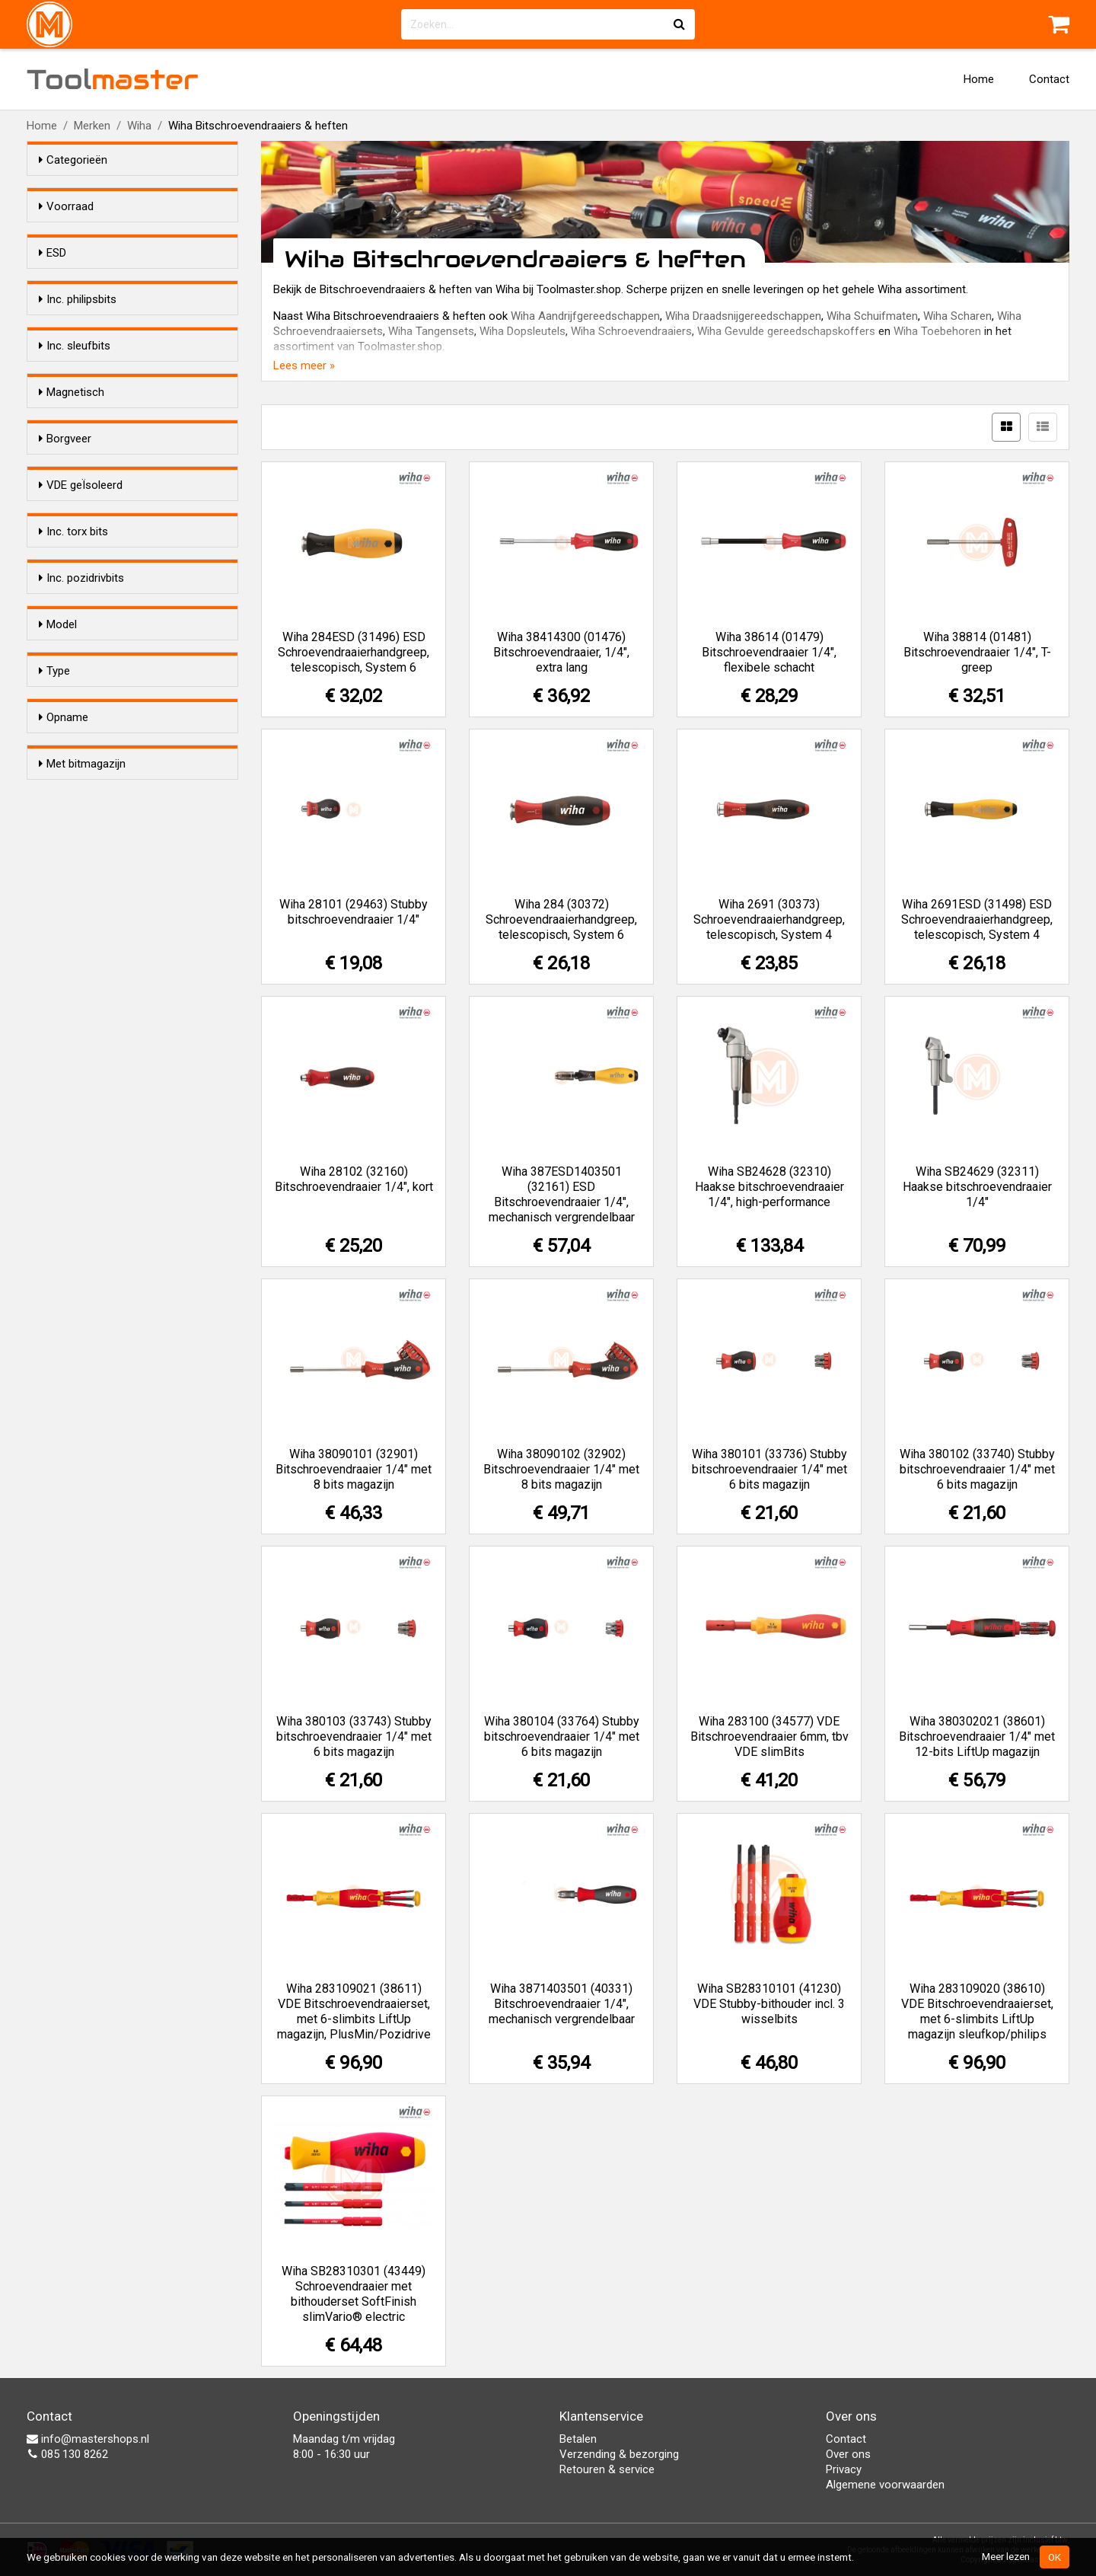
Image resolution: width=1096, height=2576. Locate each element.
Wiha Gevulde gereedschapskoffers (786, 331)
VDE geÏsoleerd (81, 748)
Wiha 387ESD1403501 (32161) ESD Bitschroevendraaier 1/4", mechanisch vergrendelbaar (562, 1194)
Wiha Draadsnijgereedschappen (743, 316)
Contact (1049, 79)
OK (1054, 2557)
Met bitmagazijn (82, 1350)
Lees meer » (304, 365)
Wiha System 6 (106, 1285)
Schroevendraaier (113, 1172)
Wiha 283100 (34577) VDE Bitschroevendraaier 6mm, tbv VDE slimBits (769, 1736)
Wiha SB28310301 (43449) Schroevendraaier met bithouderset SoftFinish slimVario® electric (353, 2294)
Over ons (848, 2454)
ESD (52, 280)
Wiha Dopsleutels (523, 331)
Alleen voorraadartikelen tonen (138, 235)
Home (979, 79)
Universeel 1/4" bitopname (135, 1246)
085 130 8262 (67, 2454)
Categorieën (73, 160)
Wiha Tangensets (431, 331)
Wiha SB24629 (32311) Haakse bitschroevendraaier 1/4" (977, 1186)
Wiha (139, 125)
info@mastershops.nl (88, 2439)
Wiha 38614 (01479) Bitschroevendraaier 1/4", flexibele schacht (769, 652)
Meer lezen (1006, 2556)
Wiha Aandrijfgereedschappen (585, 316)
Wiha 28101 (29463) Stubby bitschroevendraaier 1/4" (353, 912)
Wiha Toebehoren (937, 331)
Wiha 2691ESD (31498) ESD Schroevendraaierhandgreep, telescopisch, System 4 (977, 919)
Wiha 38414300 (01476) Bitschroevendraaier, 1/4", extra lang (561, 652)
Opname (63, 1216)
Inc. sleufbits (74, 467)
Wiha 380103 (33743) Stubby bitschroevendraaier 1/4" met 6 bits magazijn (354, 1736)
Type (54, 1123)
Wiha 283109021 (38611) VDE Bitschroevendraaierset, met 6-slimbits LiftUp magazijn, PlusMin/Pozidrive (354, 2011)
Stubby (86, 1078)
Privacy (844, 2469)
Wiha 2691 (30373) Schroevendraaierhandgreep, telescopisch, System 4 (769, 919)
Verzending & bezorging (619, 2454)
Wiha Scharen (957, 316)
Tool (113, 79)
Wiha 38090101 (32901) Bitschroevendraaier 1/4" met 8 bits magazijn (354, 1469)
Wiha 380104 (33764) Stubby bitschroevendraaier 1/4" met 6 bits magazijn (561, 1736)
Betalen (578, 2439)
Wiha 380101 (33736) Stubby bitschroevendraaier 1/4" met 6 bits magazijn (769, 1469)
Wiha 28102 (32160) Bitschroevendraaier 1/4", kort (354, 1179)
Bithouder (93, 1152)
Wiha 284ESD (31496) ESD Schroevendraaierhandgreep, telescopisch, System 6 (353, 652)
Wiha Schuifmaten (872, 316)
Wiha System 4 (106, 1265)
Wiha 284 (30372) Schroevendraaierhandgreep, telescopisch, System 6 (561, 919)
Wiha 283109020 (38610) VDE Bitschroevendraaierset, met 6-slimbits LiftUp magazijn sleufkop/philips (977, 2011)
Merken (92, 125)
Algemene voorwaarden (885, 2484)
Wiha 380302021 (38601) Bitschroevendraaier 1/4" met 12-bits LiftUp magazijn (977, 1736)
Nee (79, 329)
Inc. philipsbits (77, 373)
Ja (75, 309)
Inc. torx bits (73, 842)
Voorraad (66, 206)
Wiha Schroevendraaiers (631, 331)
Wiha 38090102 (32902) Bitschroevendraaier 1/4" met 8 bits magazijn (561, 1469)
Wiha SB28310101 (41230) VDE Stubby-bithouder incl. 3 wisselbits (769, 2003)
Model (58, 1029)
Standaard (95, 1058)
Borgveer (65, 654)
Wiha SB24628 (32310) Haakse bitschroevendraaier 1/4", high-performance (769, 1186)
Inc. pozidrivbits (81, 935)
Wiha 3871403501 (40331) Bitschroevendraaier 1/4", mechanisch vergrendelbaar (562, 2003)
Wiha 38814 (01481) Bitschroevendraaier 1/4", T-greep (977, 652)
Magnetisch (71, 561)
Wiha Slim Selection (118, 1305)
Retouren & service (607, 2469)
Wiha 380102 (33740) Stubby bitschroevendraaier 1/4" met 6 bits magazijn (977, 1469)
